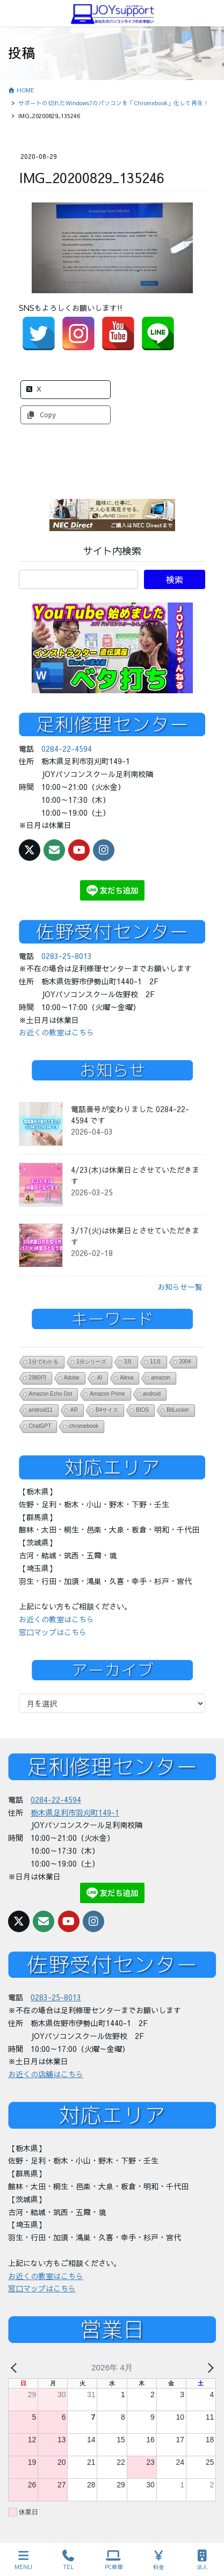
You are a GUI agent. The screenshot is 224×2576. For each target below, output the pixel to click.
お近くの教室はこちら (56, 1032)
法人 (202, 2560)
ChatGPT (40, 1426)
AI (99, 1378)
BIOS (142, 1410)
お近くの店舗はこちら (45, 2074)
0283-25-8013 (66, 955)
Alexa (126, 1378)
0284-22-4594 (66, 748)
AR (74, 1410)
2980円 (37, 1378)
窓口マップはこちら (52, 1632)
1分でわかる (44, 1362)
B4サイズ (107, 1410)
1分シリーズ (91, 1362)
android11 (41, 1410)
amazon (160, 1378)
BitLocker (178, 1410)
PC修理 (113, 2560)
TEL (68, 2560)
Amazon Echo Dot (51, 1394)
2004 (185, 1362)
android (152, 1394)
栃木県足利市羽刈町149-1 (75, 1812)
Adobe (72, 1378)
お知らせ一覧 (180, 1286)
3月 (128, 1362)
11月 (155, 1362)
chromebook (83, 1426)
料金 (158, 2560)
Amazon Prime (107, 1394)
